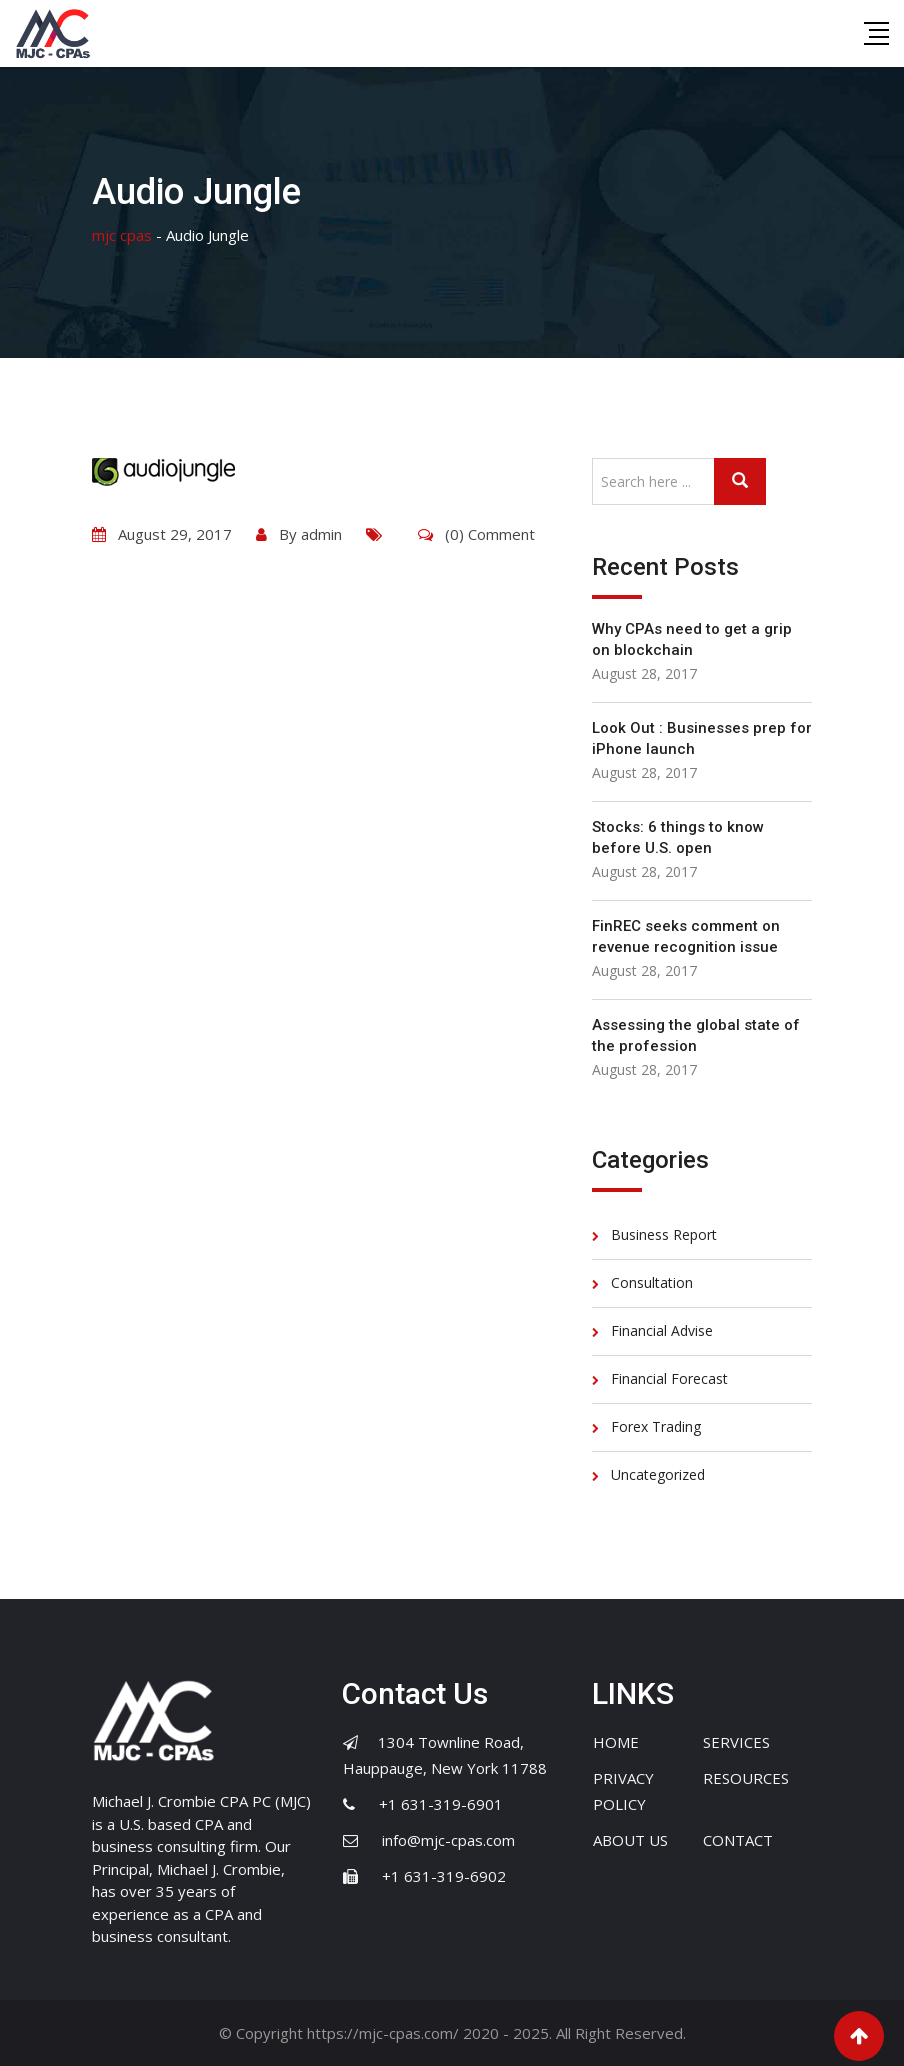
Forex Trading (656, 1426)
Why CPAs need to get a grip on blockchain (692, 639)
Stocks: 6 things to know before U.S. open (678, 837)
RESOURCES (746, 1778)
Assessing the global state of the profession (696, 1035)
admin (321, 534)
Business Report (664, 1234)
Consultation (652, 1282)
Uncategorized (658, 1474)
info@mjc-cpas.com (448, 1840)
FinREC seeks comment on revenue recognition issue (686, 936)
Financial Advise (662, 1330)
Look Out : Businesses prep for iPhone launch (702, 738)
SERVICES (736, 1742)
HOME (616, 1742)
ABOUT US (630, 1840)
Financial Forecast (669, 1378)
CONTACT (738, 1840)
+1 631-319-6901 (441, 1804)
